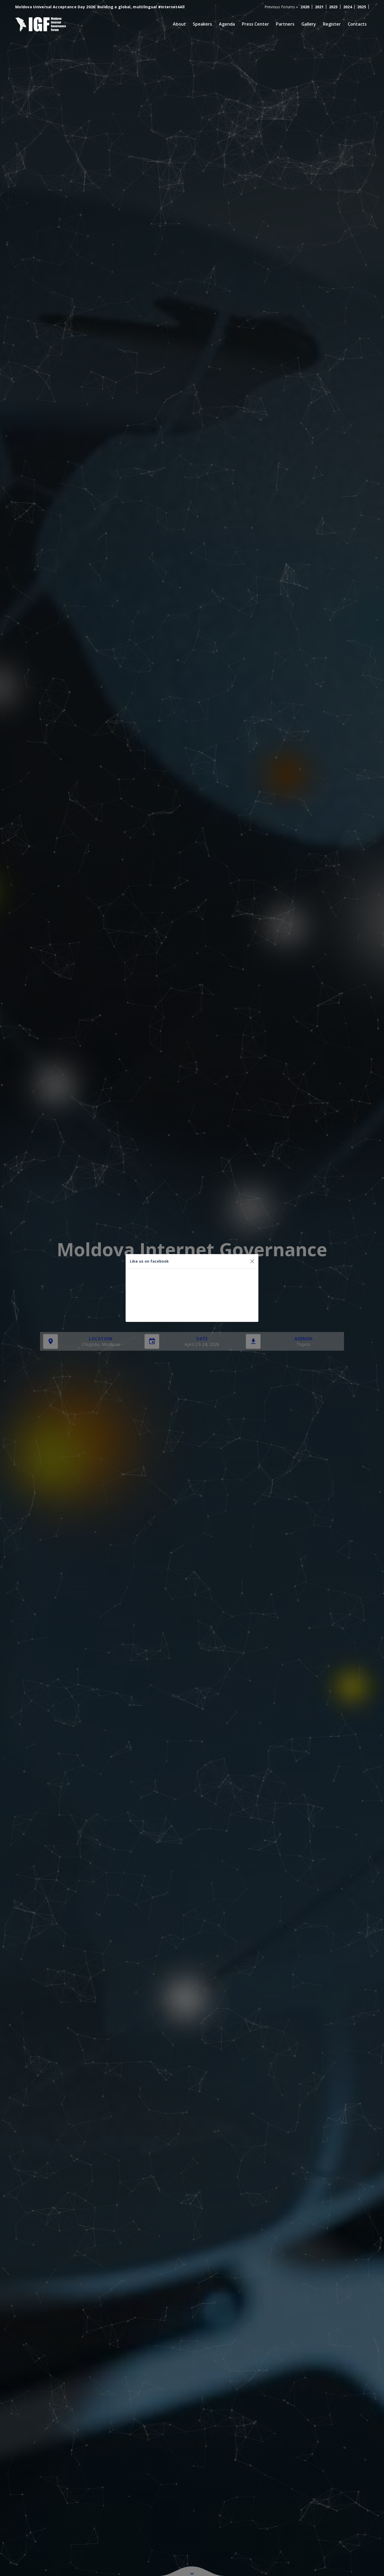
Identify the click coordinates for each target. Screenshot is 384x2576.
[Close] (252, 1261)
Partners (285, 24)
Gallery (308, 24)
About (179, 24)
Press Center (255, 24)
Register (332, 24)
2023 (333, 7)
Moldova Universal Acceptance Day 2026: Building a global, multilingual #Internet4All (100, 6)
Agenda (227, 24)
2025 (361, 7)
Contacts (357, 24)
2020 (305, 7)
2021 (319, 7)
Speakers (202, 24)
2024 (347, 7)
